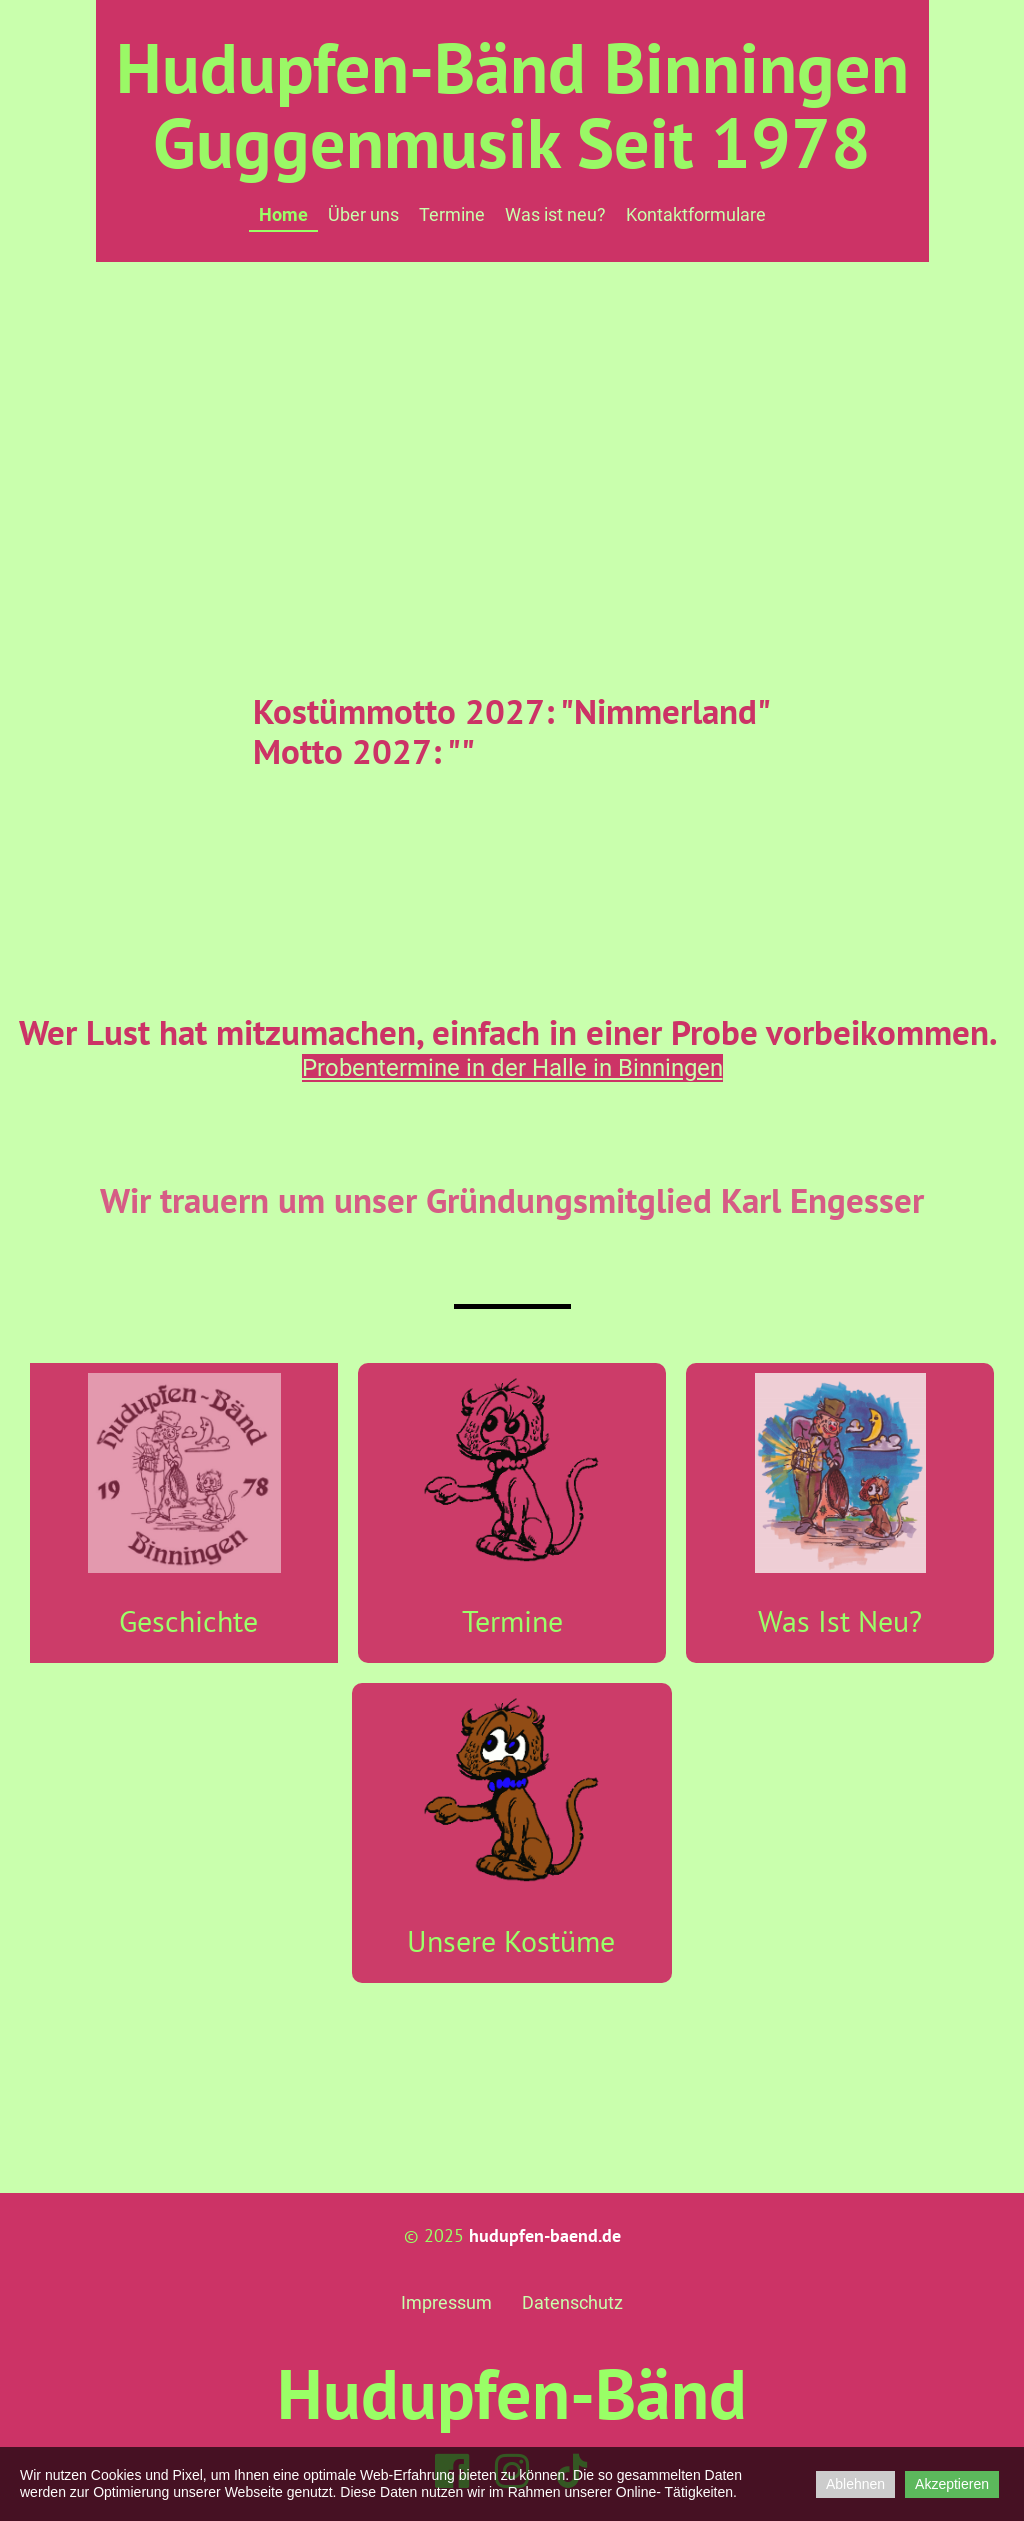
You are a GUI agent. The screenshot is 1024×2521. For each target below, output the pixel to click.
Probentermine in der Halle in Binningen (512, 1068)
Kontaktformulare (696, 214)
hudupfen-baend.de (545, 2235)
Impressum (446, 2302)
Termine (452, 214)
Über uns (363, 214)
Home (283, 214)
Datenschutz (572, 2302)
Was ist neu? (555, 214)
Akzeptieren (952, 2484)
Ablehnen (855, 2484)
